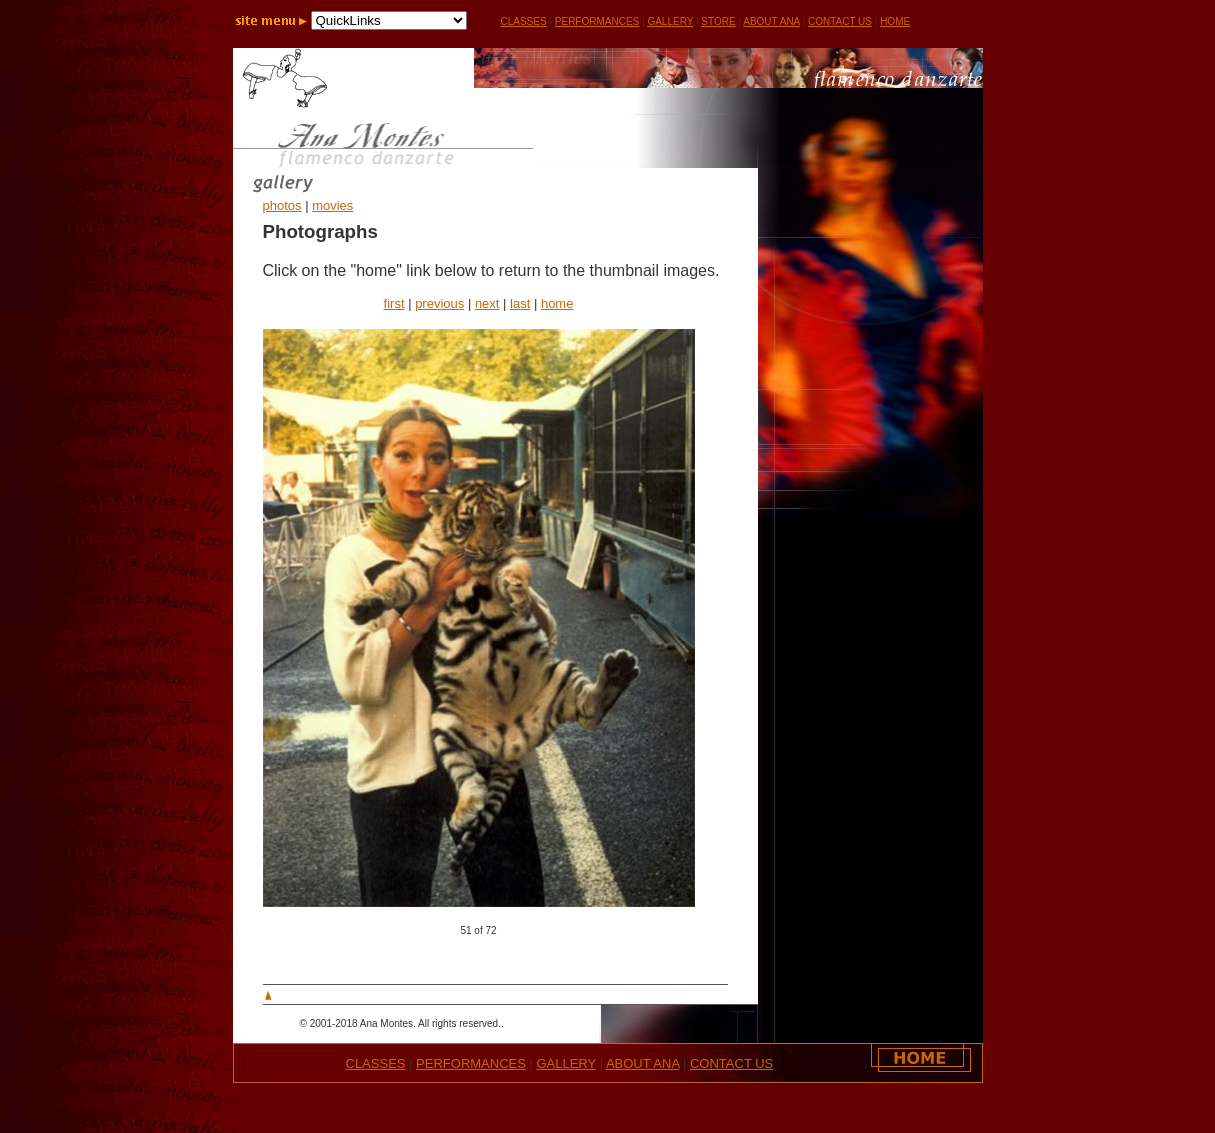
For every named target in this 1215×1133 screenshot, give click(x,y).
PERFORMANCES (597, 21)
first (394, 303)
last (520, 303)
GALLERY (670, 21)
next (487, 303)
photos (282, 205)
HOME (895, 21)
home (557, 303)
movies (332, 205)
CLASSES (376, 1063)
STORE (718, 21)
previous (439, 303)
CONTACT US (840, 21)
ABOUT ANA (771, 21)
